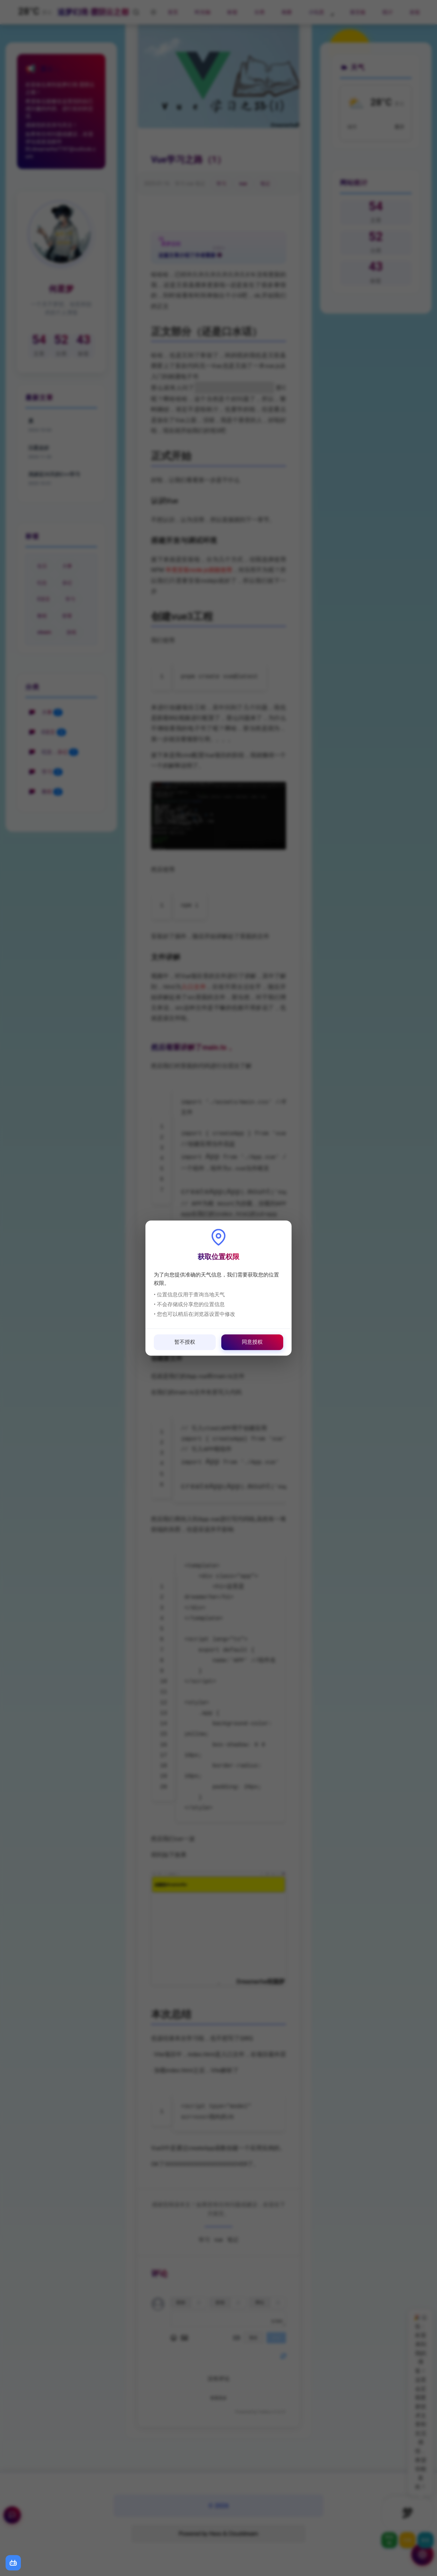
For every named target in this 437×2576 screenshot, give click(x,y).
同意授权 (252, 1342)
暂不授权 (184, 1342)
